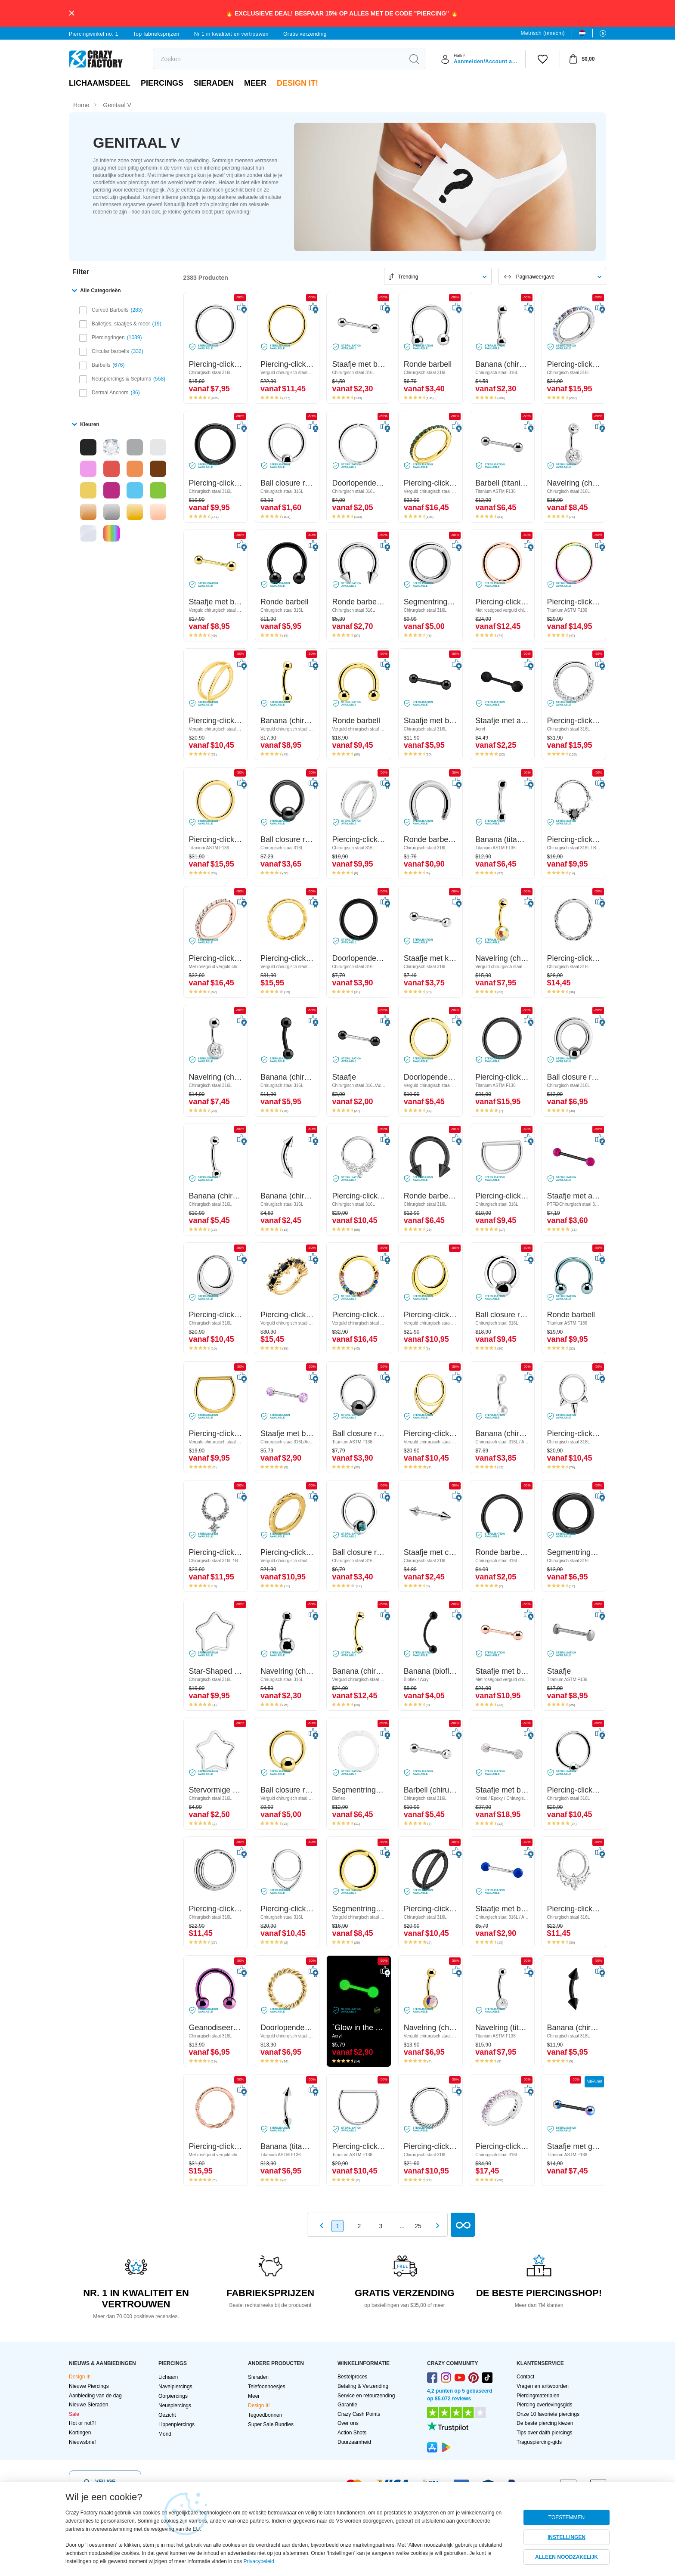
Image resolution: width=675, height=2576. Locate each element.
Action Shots (352, 2433)
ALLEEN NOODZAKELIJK (566, 2557)
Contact (525, 2377)
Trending (408, 277)
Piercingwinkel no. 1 (93, 34)
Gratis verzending (305, 34)
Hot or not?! (82, 2423)
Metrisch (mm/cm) (543, 33)
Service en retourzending (366, 2396)
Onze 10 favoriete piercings (548, 2414)
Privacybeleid (259, 2561)
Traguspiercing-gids (539, 2442)
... (402, 2226)
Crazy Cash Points (359, 2414)
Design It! (297, 83)
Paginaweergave (535, 277)
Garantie (347, 2405)
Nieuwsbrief (82, 2442)
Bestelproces (352, 2377)
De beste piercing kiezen (545, 2423)
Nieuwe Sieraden (88, 2405)
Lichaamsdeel (99, 83)
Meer (255, 83)
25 (418, 2226)
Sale (74, 2414)
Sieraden (214, 83)
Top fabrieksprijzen (156, 34)
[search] (278, 59)
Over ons (348, 2423)
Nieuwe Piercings (89, 2386)
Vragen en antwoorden (543, 2386)
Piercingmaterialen (538, 2396)
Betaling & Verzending (363, 2386)
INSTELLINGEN (566, 2537)
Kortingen (80, 2433)
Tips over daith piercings (545, 2433)
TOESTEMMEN (566, 2517)
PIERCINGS (162, 83)
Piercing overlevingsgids (544, 2405)
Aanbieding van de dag (95, 2396)
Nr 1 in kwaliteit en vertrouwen (231, 34)
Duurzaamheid (354, 2442)
